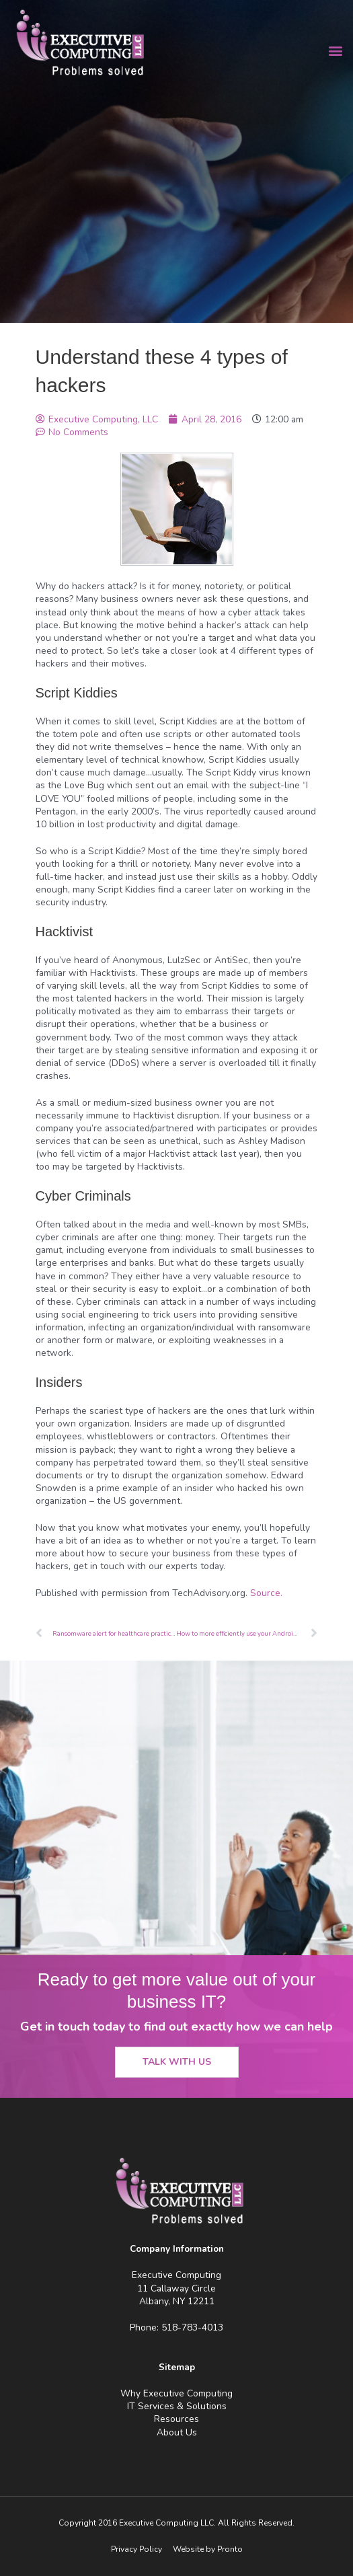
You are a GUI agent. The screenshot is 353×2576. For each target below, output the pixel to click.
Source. (266, 1593)
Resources (176, 2419)
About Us (177, 2432)
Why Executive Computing (176, 2393)
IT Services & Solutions (177, 2406)
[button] (335, 51)
